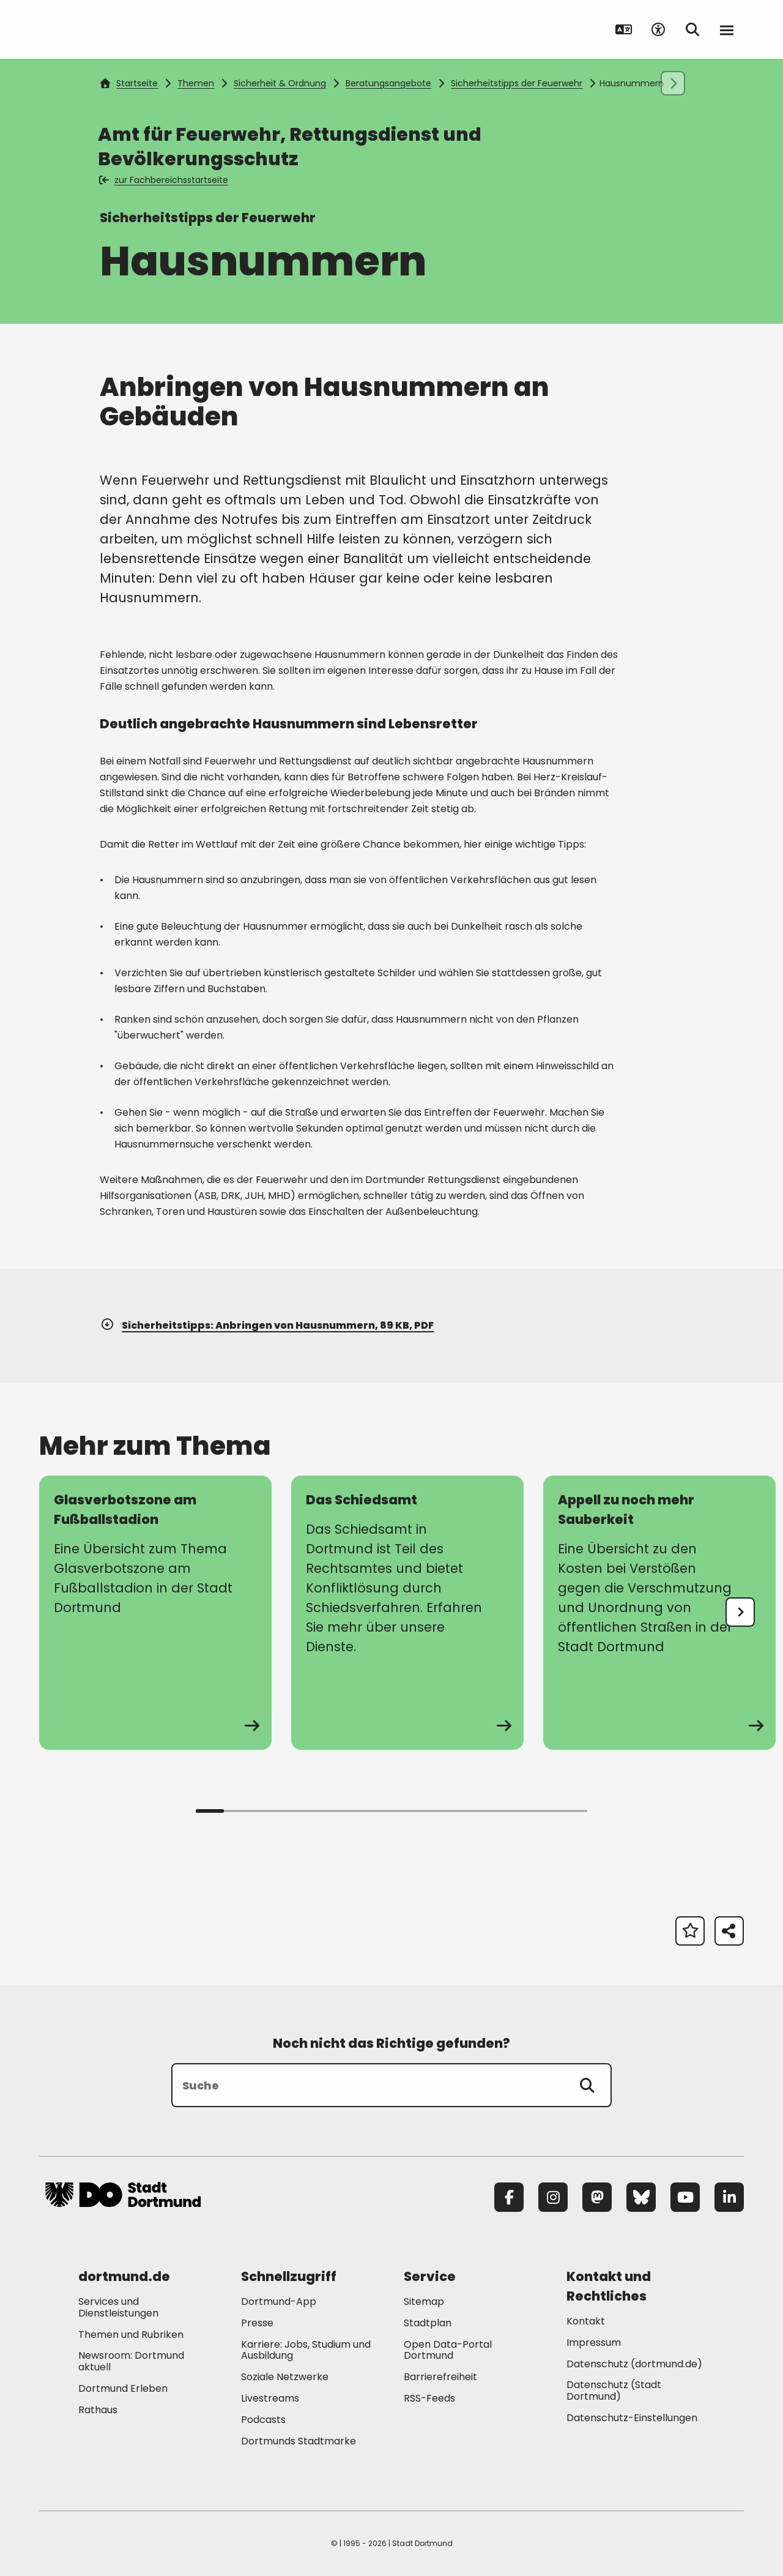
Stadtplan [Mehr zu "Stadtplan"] (427, 2323)
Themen (195, 83)
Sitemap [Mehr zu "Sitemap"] (424, 2301)
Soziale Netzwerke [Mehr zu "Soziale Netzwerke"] (284, 2377)
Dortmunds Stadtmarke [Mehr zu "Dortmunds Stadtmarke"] (298, 2441)
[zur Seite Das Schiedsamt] (407, 1613)
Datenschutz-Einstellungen (631, 2418)
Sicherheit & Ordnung (280, 83)
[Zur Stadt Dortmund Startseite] (123, 29)
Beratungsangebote (388, 83)
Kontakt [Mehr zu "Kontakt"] (585, 2321)
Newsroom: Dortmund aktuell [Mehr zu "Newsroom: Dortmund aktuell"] (131, 2361)
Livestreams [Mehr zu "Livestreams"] (270, 2398)
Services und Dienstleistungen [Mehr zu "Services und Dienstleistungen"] (118, 2307)
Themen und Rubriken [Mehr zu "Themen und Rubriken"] (131, 2335)
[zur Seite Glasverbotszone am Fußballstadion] (155, 1613)
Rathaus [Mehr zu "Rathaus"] (97, 2410)
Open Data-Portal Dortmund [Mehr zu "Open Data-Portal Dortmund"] (448, 2350)
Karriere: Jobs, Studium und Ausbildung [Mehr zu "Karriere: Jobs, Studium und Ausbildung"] (306, 2350)
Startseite (129, 83)
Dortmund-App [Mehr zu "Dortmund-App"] (278, 2301)
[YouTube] (685, 2197)
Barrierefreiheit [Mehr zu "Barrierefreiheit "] (440, 2377)
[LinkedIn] (729, 2197)
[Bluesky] (641, 2197)
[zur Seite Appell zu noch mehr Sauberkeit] (659, 1613)
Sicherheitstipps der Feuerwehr (516, 83)
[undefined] (740, 1612)
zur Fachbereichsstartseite (164, 180)
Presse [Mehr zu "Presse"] (257, 2323)
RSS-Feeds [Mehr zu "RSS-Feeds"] (429, 2398)
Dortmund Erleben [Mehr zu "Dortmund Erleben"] (123, 2388)
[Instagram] (553, 2197)
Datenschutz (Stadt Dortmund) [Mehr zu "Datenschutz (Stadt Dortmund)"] (613, 2390)
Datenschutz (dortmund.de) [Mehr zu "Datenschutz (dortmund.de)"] (634, 2364)
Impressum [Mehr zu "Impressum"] (593, 2342)
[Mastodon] (597, 2197)
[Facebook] (509, 2197)
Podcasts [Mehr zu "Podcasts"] (263, 2420)
